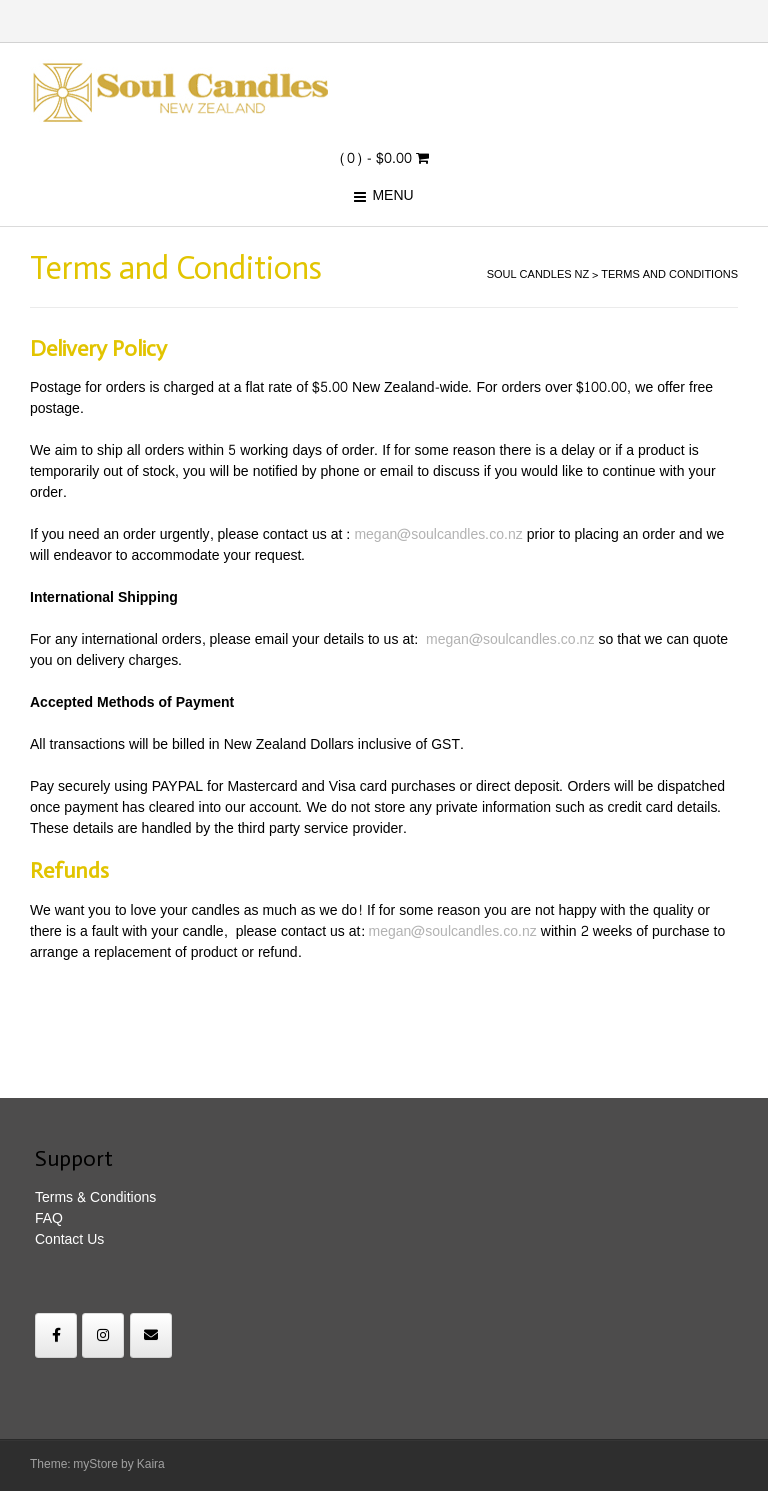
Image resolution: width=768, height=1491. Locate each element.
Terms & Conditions (95, 1197)
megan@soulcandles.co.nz (438, 534)
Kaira (151, 1464)
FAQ (49, 1218)
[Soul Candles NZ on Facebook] (56, 1335)
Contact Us (69, 1239)
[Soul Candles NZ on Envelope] (151, 1335)
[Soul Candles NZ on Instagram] (103, 1335)
